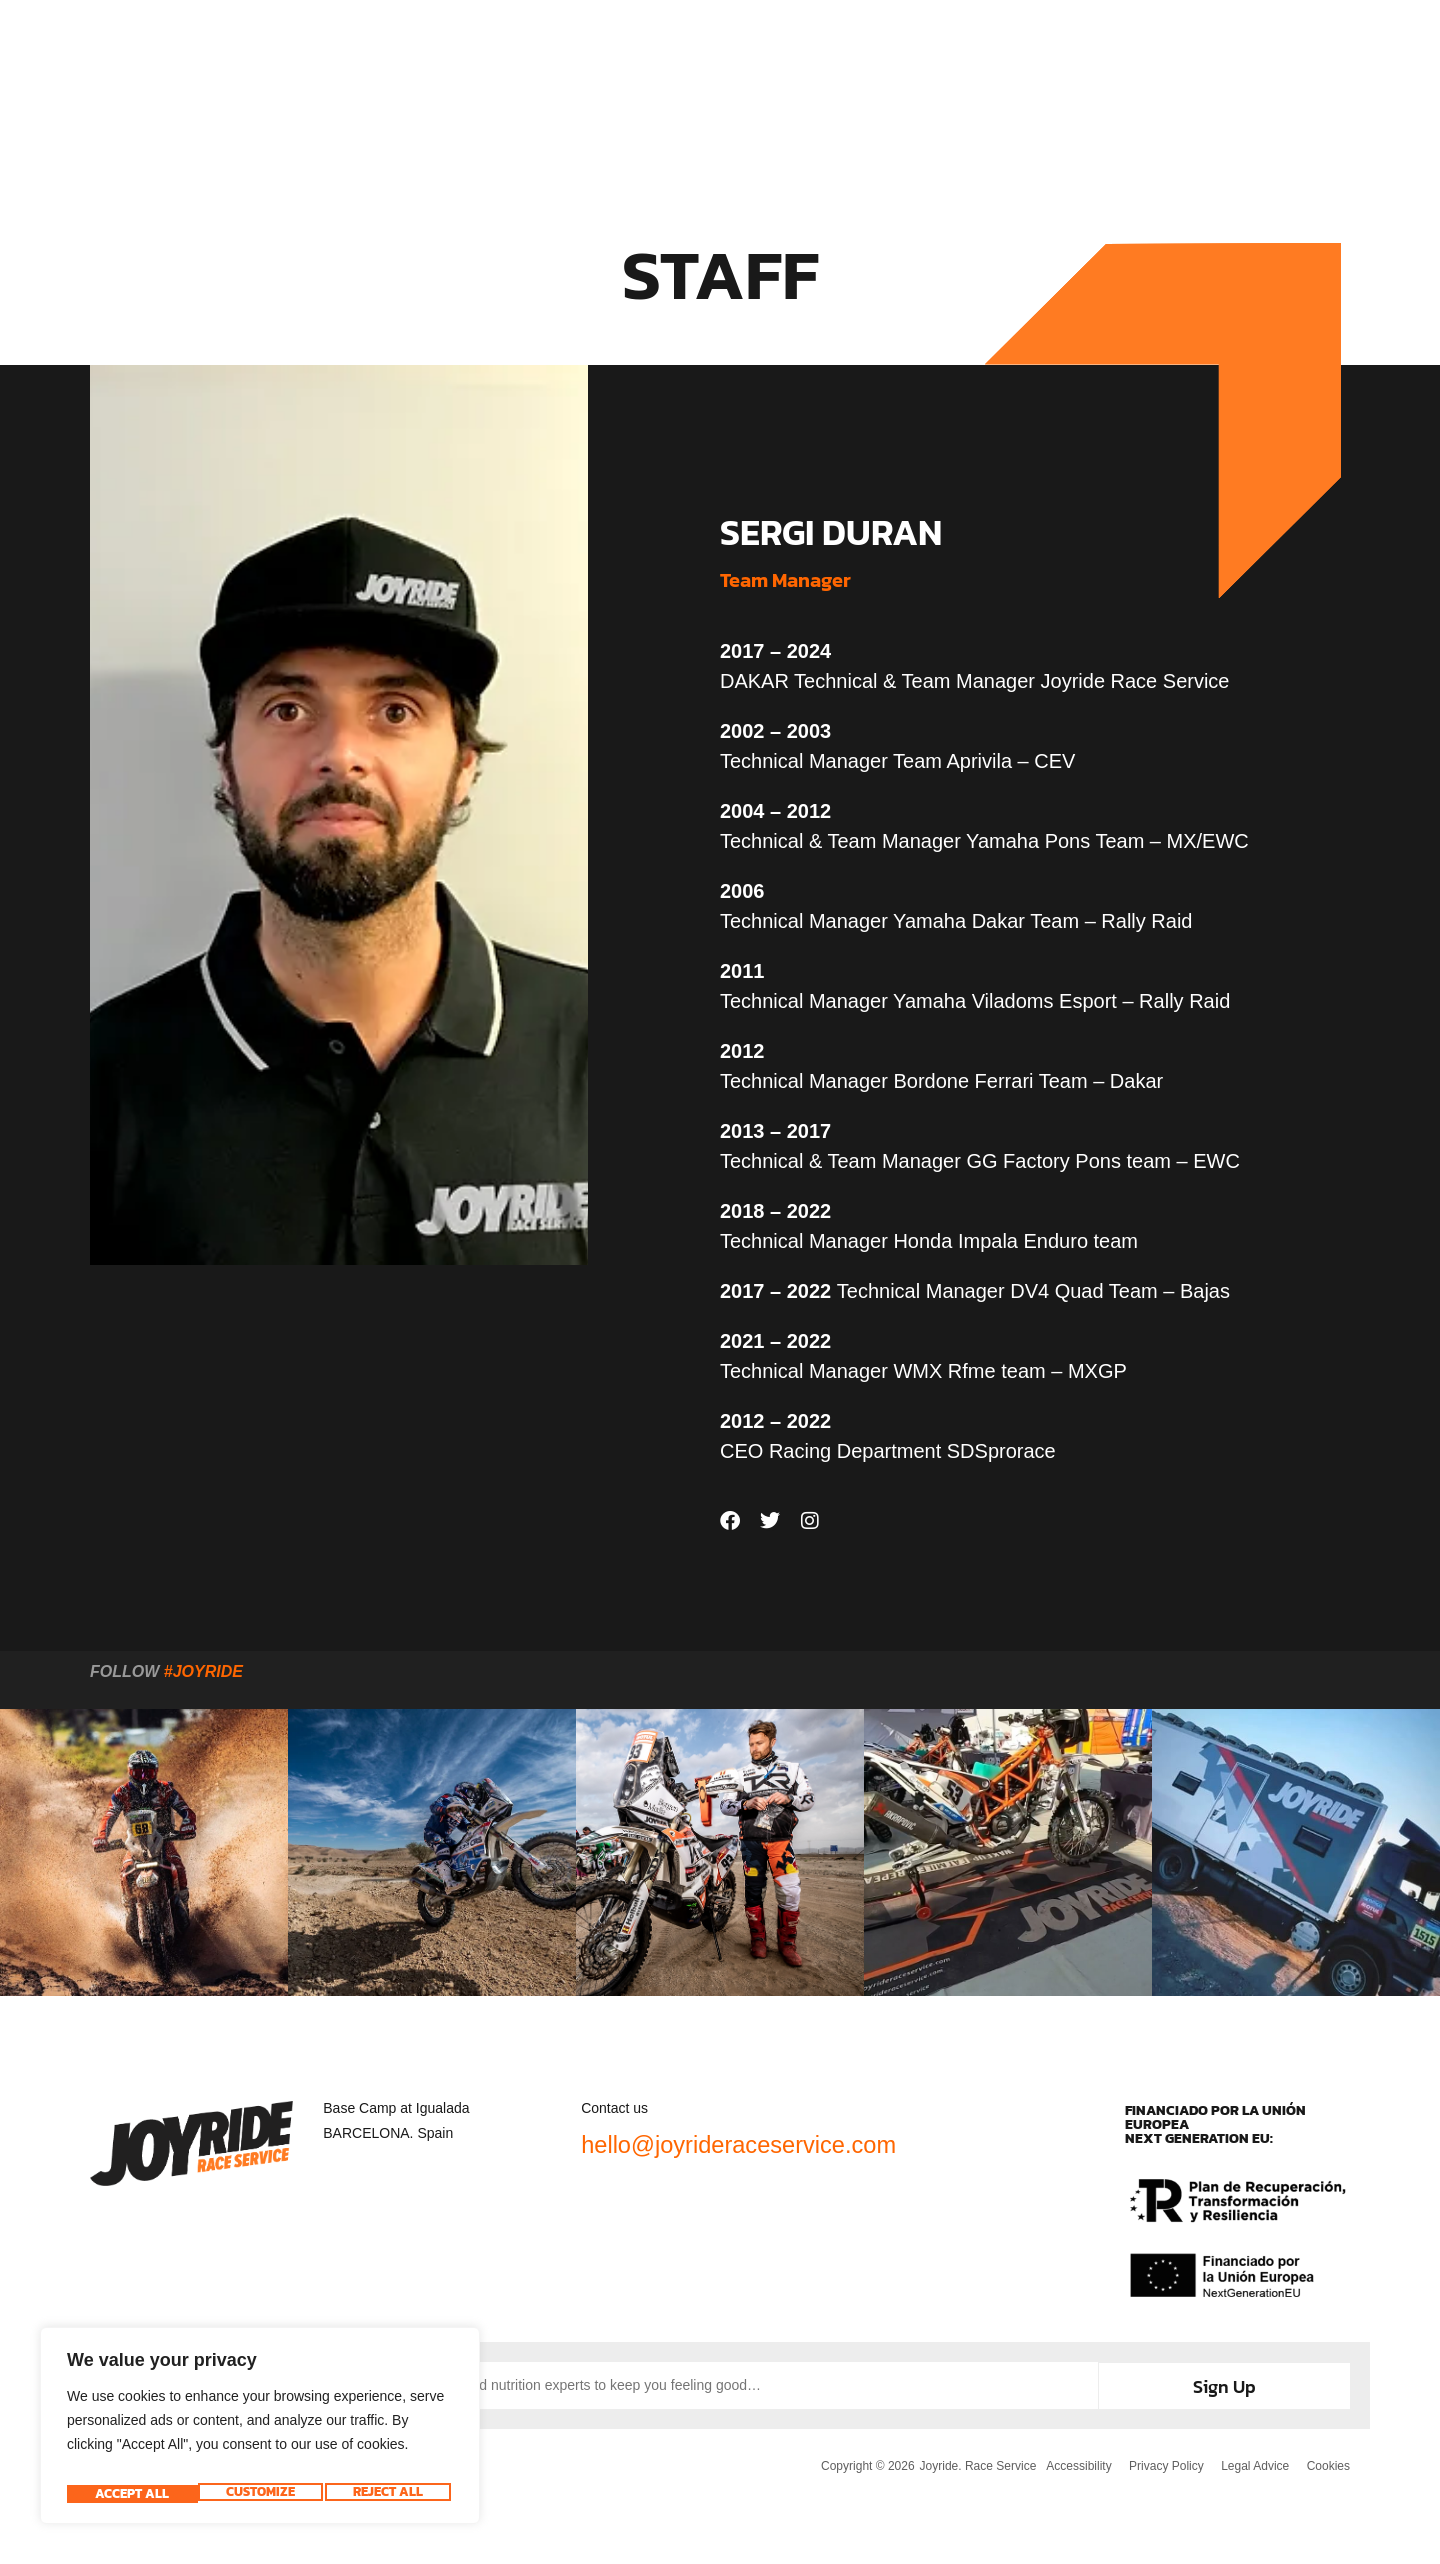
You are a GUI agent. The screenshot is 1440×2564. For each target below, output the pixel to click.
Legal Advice (1253, 2463)
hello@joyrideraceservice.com (781, 2142)
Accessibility (1071, 2463)
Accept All (390, 2494)
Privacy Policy (1161, 2463)
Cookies (1328, 2463)
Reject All (257, 2494)
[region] (260, 2432)
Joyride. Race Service (970, 2463)
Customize (127, 2494)
